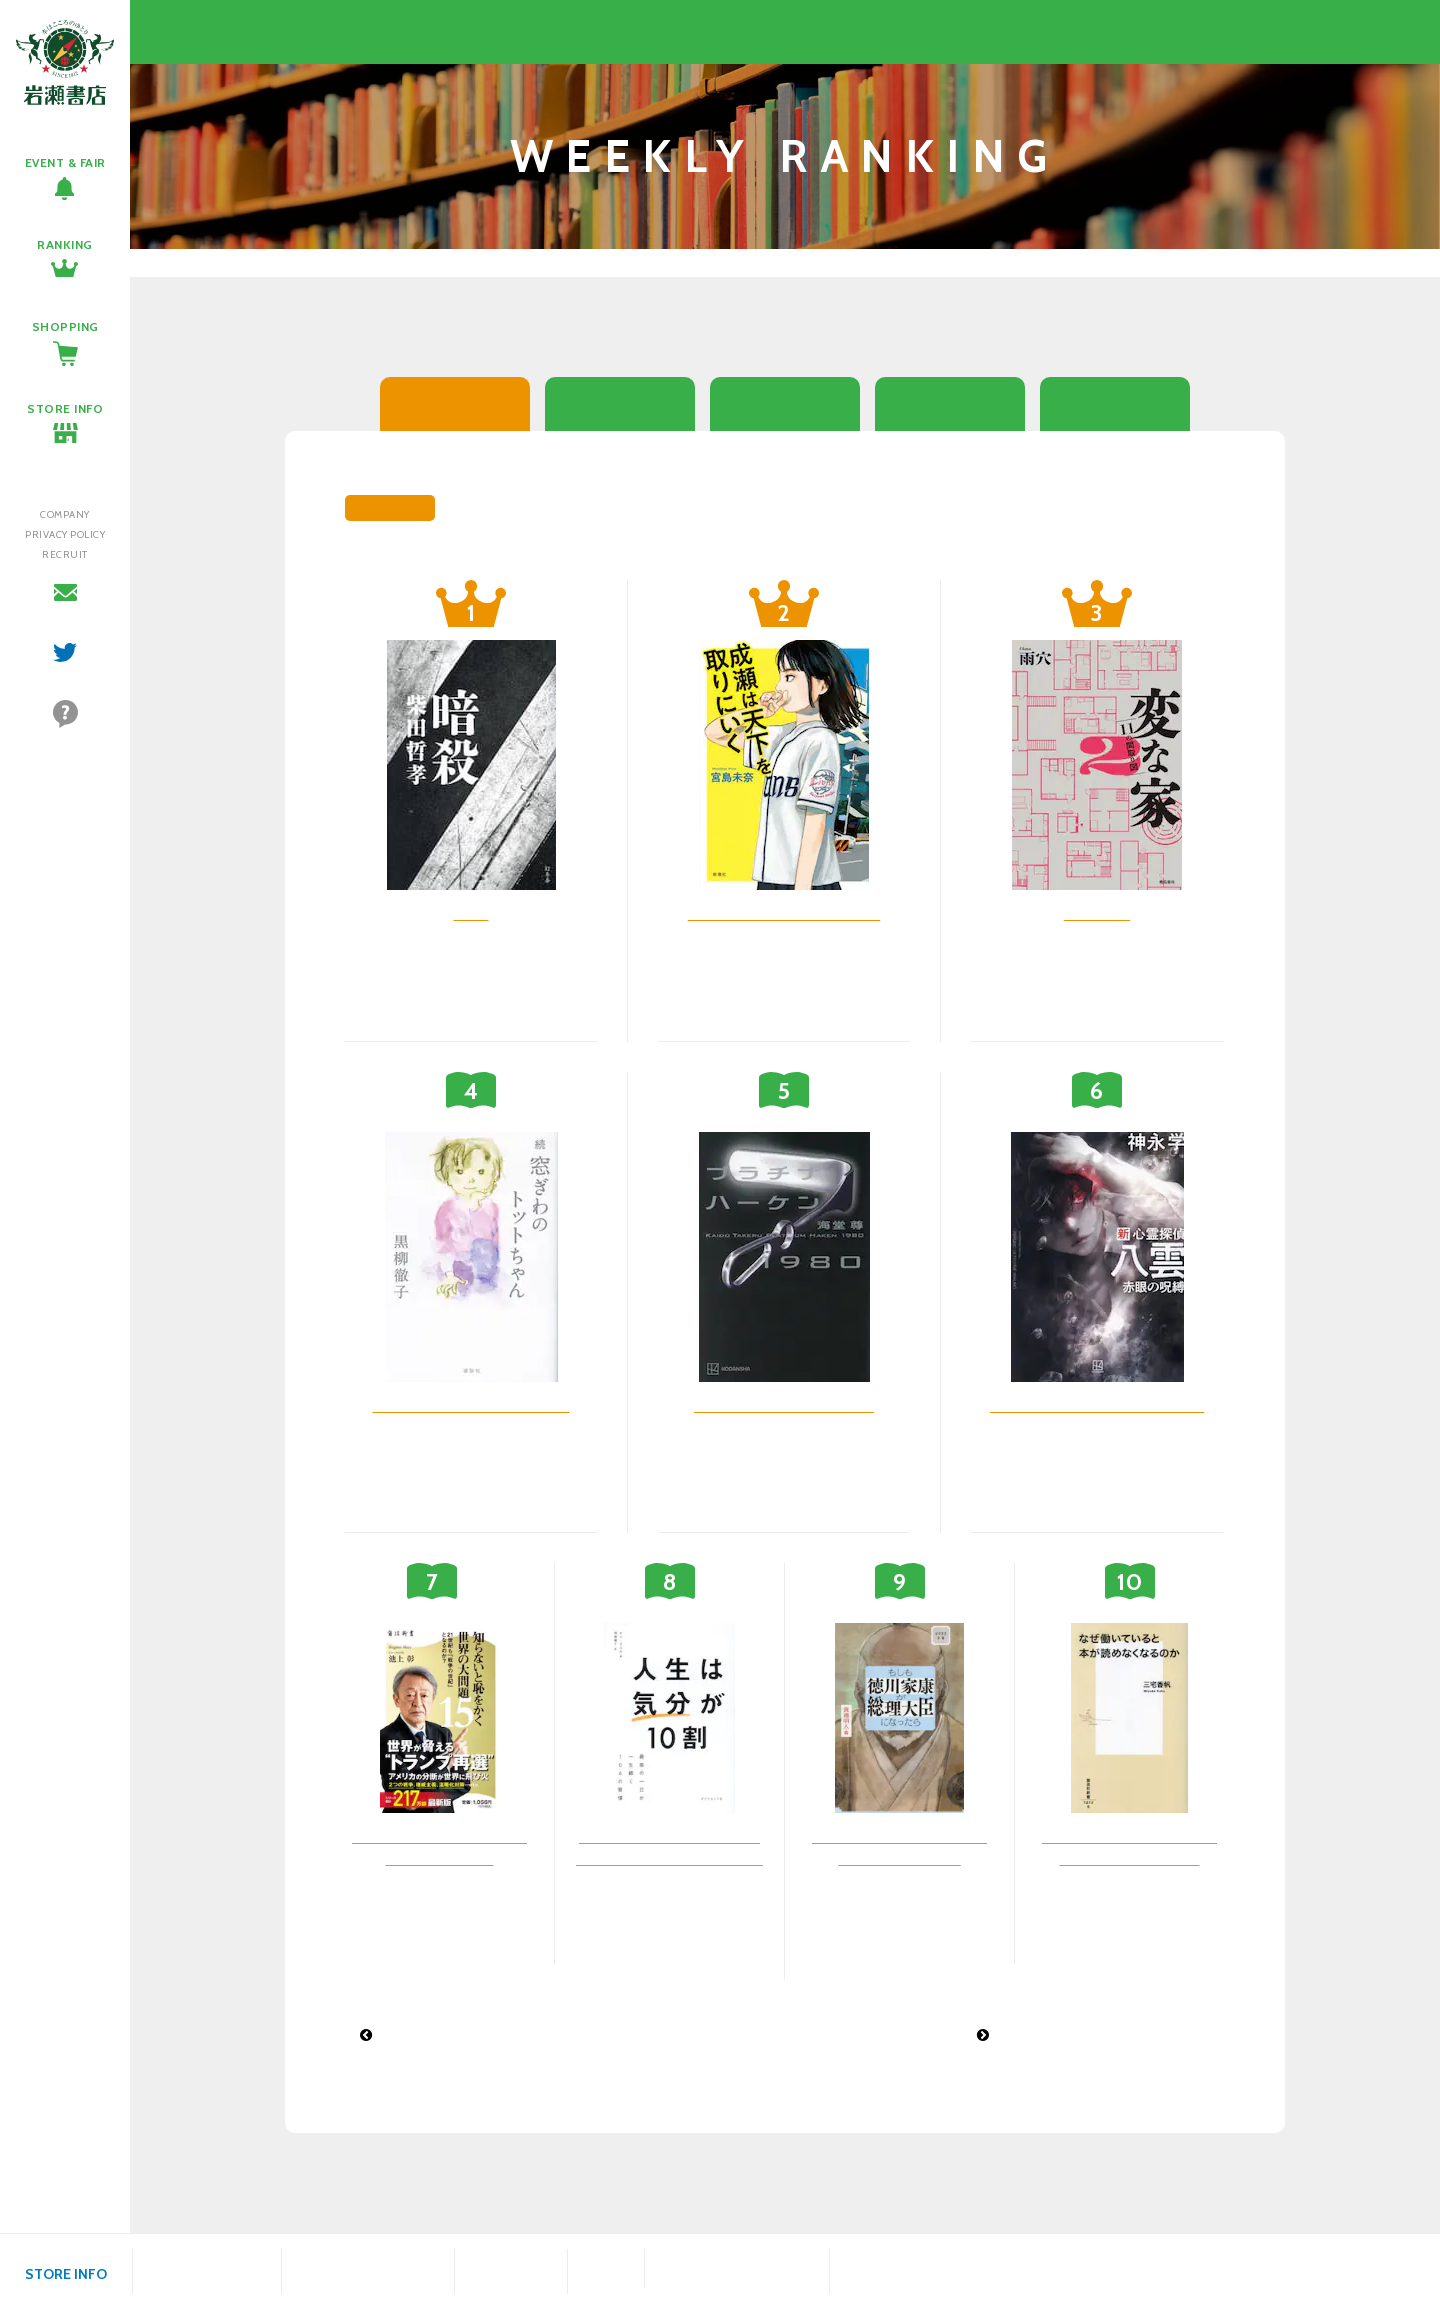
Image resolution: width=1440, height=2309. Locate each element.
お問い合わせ (65, 614)
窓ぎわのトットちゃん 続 (471, 1405)
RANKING (65, 244)
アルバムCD (1115, 404)
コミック (785, 404)
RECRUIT (65, 554)
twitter (65, 674)
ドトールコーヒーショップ (737, 2277)
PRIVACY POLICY (65, 534)
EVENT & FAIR (65, 162)
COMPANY (65, 514)
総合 (455, 404)
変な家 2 (1097, 913)
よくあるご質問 (65, 739)
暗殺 (471, 913)
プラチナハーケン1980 (784, 1405)
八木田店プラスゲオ (207, 2271)
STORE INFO (65, 408)
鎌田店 (606, 2271)
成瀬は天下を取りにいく (784, 913)
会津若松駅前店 (892, 2271)
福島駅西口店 (511, 2271)
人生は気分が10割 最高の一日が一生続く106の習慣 (669, 1858)
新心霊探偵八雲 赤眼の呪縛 (1097, 1405)
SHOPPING (65, 326)
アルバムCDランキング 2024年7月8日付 (499, 2035)
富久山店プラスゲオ (737, 2258)
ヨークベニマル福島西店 (368, 2271)
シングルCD (950, 404)
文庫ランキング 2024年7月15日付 (1094, 2035)
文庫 (620, 404)
